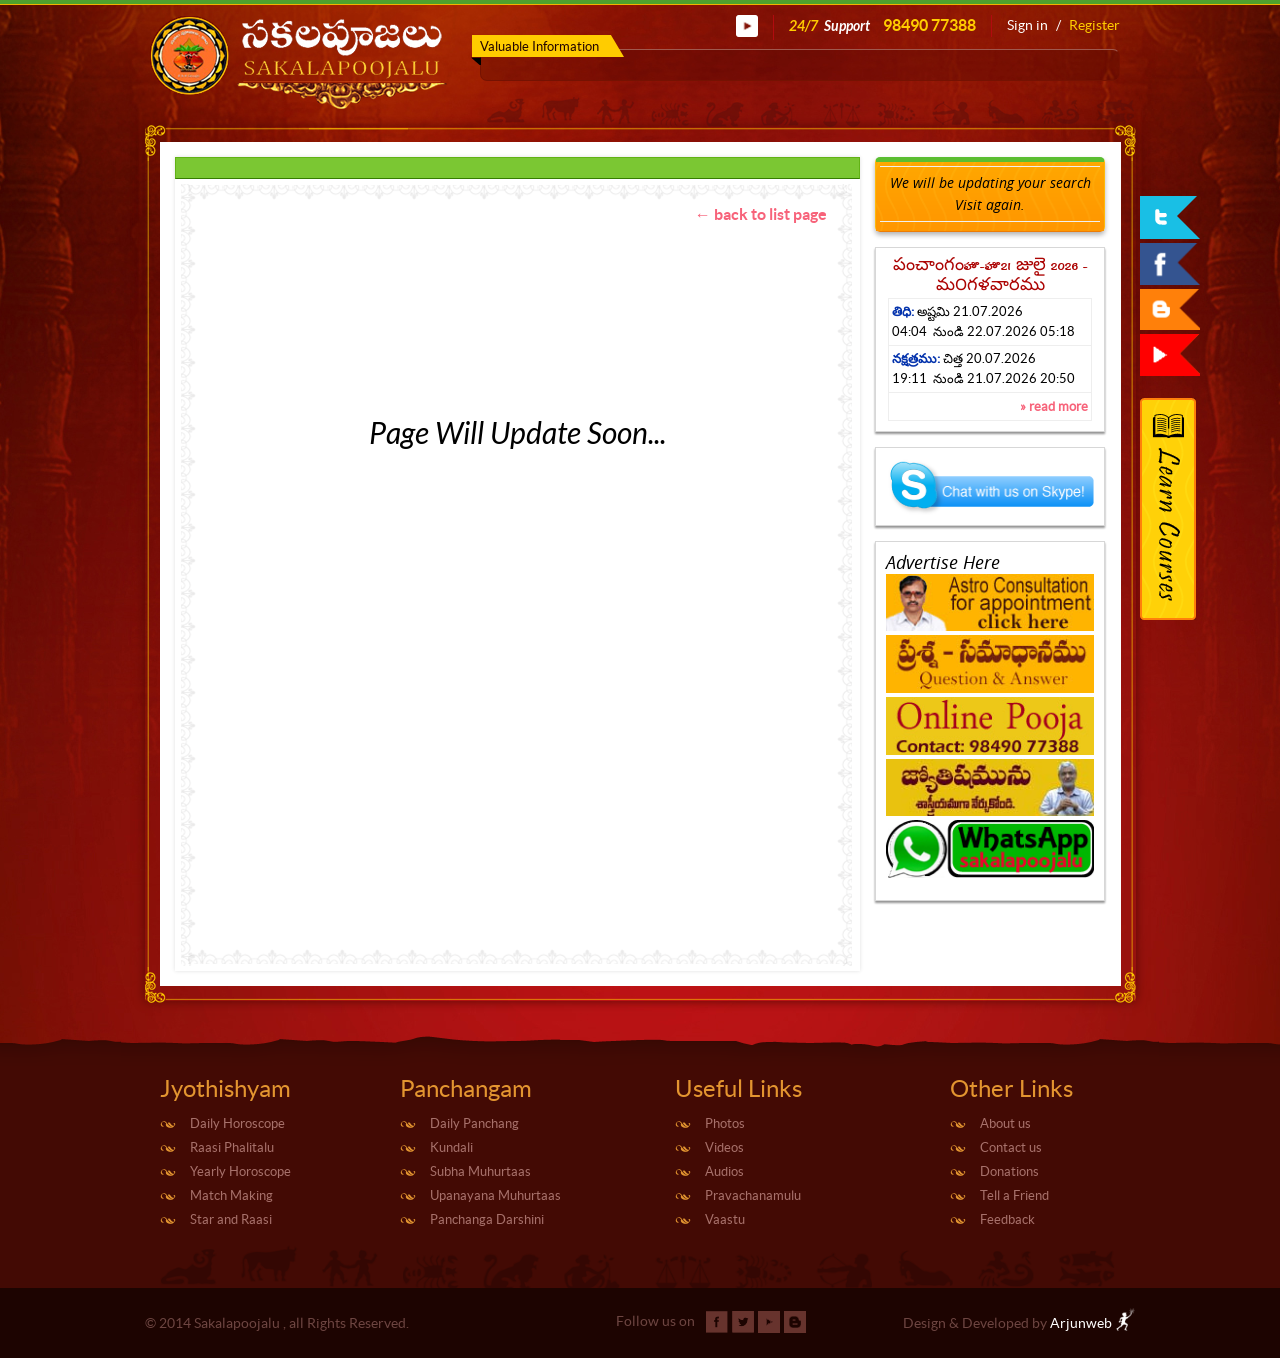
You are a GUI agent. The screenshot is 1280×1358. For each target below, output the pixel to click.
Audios (724, 1171)
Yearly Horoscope (240, 1171)
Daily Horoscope (237, 1123)
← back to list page (761, 214)
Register (1094, 25)
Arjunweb (1092, 1323)
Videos (724, 1147)
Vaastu (725, 1219)
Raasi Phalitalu (232, 1147)
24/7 (882, 25)
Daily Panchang (474, 1123)
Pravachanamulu (753, 1195)
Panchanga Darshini (487, 1219)
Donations (1009, 1171)
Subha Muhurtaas (480, 1171)
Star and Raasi (231, 1219)
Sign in (1027, 25)
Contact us (1011, 1147)
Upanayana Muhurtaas (495, 1195)
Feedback (1007, 1219)
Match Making (231, 1195)
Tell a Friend (1014, 1195)
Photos (725, 1123)
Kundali (451, 1147)
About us (1005, 1123)
